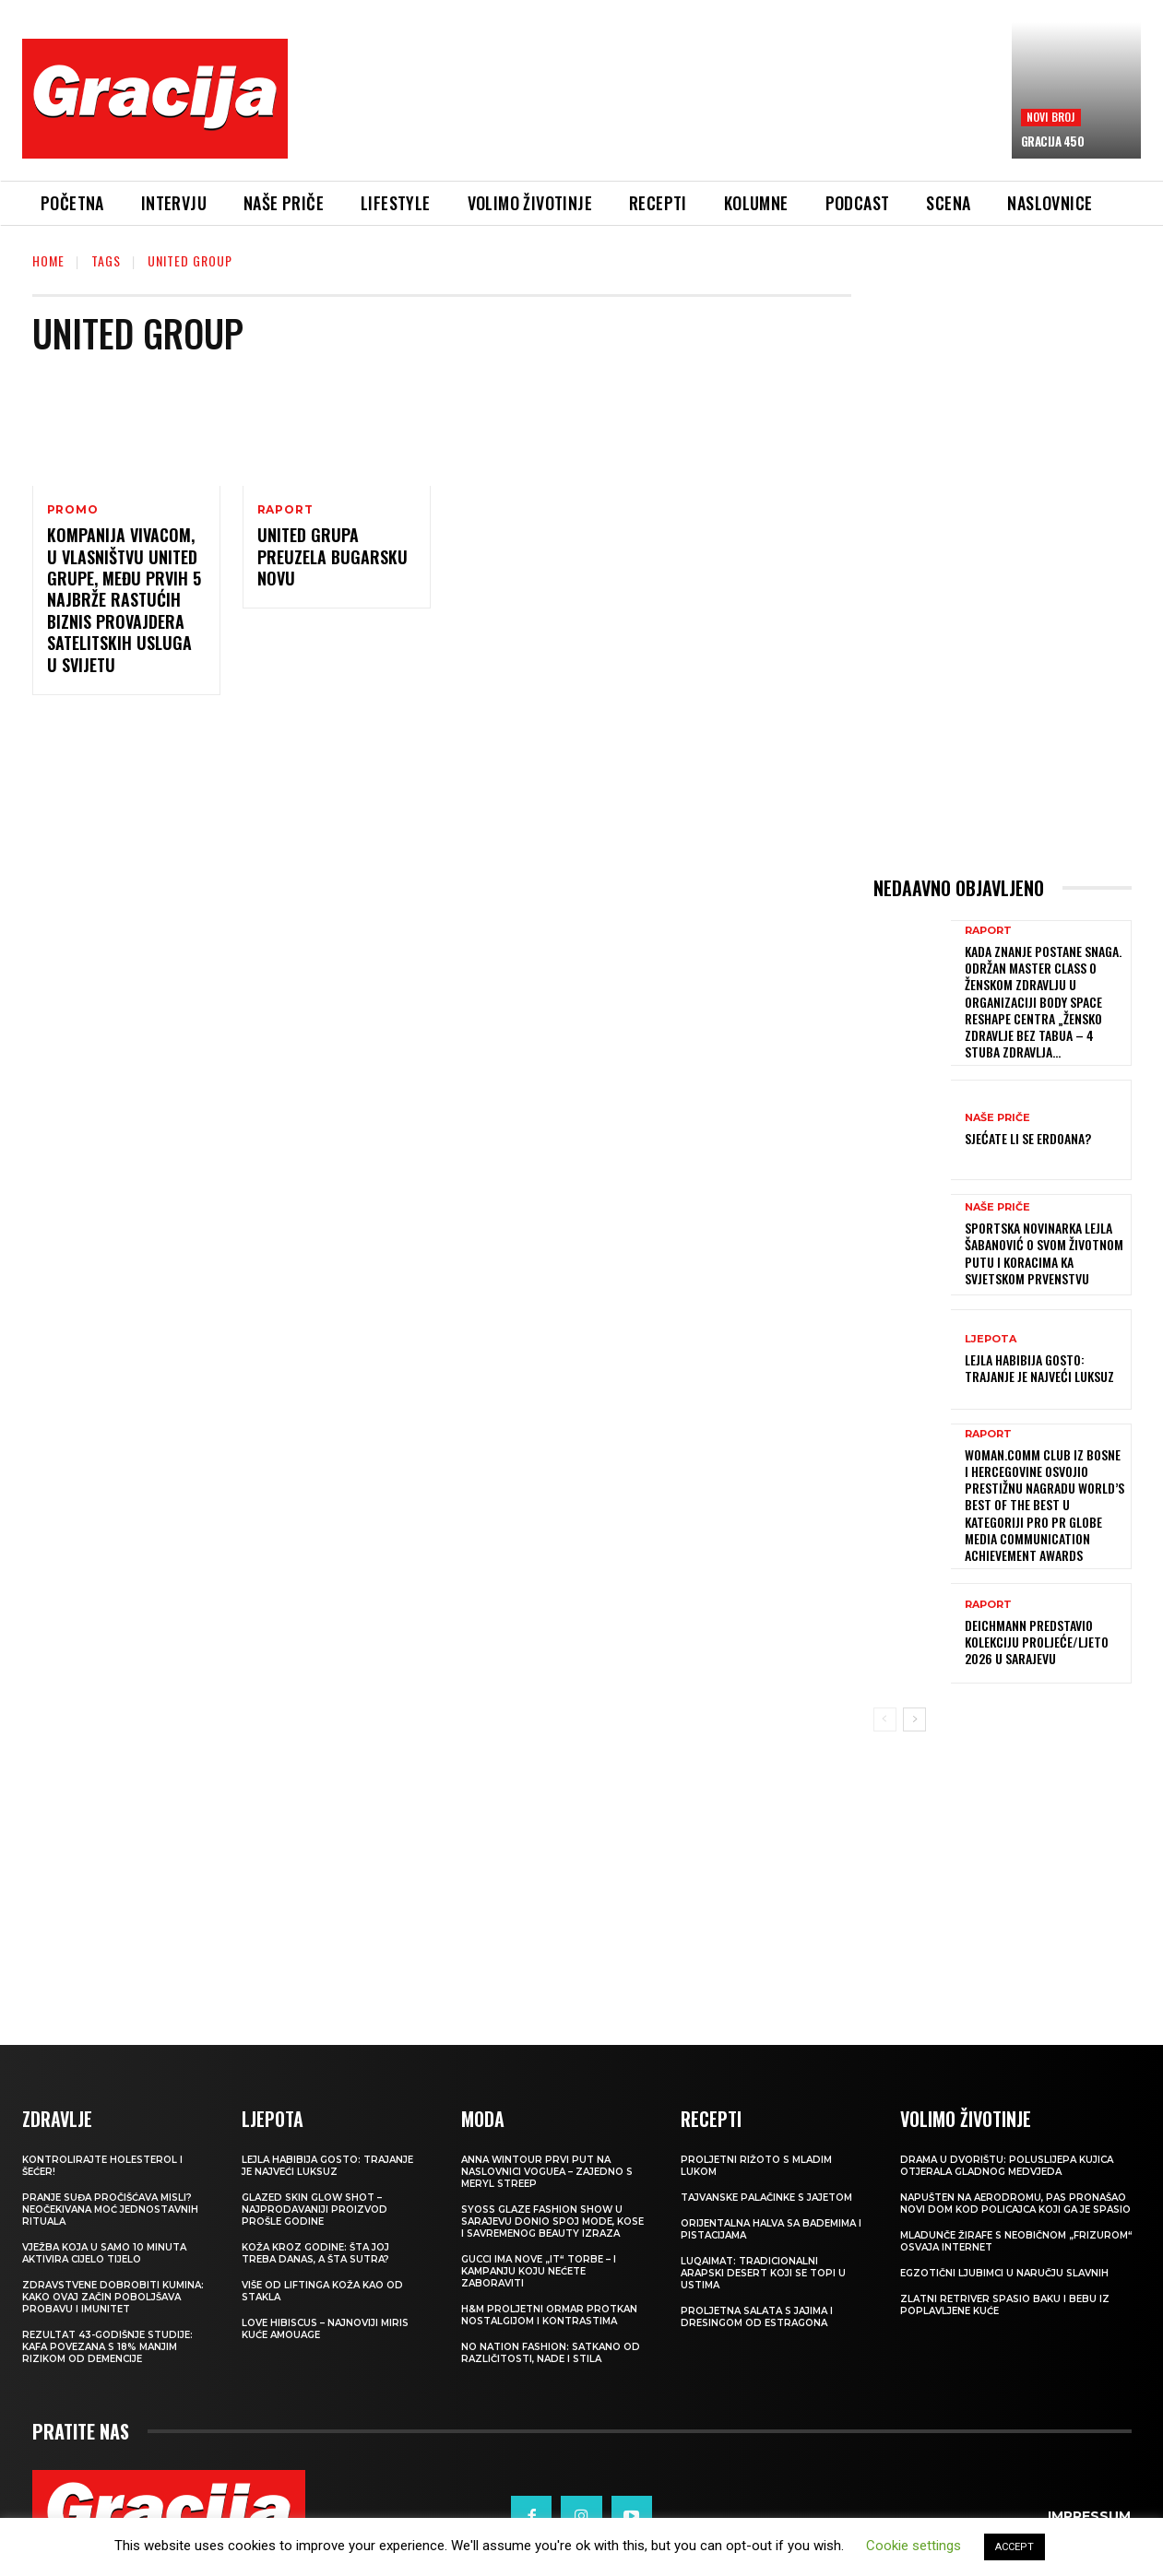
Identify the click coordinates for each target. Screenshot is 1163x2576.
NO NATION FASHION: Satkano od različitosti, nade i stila (550, 2353)
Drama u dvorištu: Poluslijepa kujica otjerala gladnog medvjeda (1006, 2166)
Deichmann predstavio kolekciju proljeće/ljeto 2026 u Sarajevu (1037, 1641)
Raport (285, 509)
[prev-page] (884, 1719)
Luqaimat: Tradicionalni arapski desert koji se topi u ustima (763, 2273)
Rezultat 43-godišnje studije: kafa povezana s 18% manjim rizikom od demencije (107, 2347)
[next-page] (914, 1719)
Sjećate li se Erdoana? (1028, 1138)
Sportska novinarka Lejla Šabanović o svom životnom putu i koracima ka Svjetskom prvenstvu (1044, 1253)
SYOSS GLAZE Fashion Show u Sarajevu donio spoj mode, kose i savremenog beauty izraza (552, 2221)
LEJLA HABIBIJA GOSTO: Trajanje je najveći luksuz (1039, 1368)
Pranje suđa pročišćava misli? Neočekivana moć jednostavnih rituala (110, 2209)
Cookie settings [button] (913, 2545)
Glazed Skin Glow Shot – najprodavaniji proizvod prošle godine (314, 2209)
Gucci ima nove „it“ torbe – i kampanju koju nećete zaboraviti (538, 2271)
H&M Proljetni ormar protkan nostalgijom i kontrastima (549, 2315)
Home (48, 260)
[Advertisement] (649, 111)
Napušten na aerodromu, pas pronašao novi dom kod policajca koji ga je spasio (1015, 2204)
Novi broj (1051, 116)
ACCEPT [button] (1014, 2547)
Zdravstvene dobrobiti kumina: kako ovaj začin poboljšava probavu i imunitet (113, 2297)
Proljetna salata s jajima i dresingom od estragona (757, 2317)
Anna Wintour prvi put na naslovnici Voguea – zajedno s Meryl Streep (547, 2172)
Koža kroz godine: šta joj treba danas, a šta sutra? (315, 2253)
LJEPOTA (990, 1339)
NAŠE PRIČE (997, 1118)
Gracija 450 (1053, 141)
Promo (73, 509)
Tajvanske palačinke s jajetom (766, 2198)
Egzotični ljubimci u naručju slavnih (1004, 2273)
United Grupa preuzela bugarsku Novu (332, 556)
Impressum (1089, 2516)
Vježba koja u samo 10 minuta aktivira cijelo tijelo (104, 2253)
